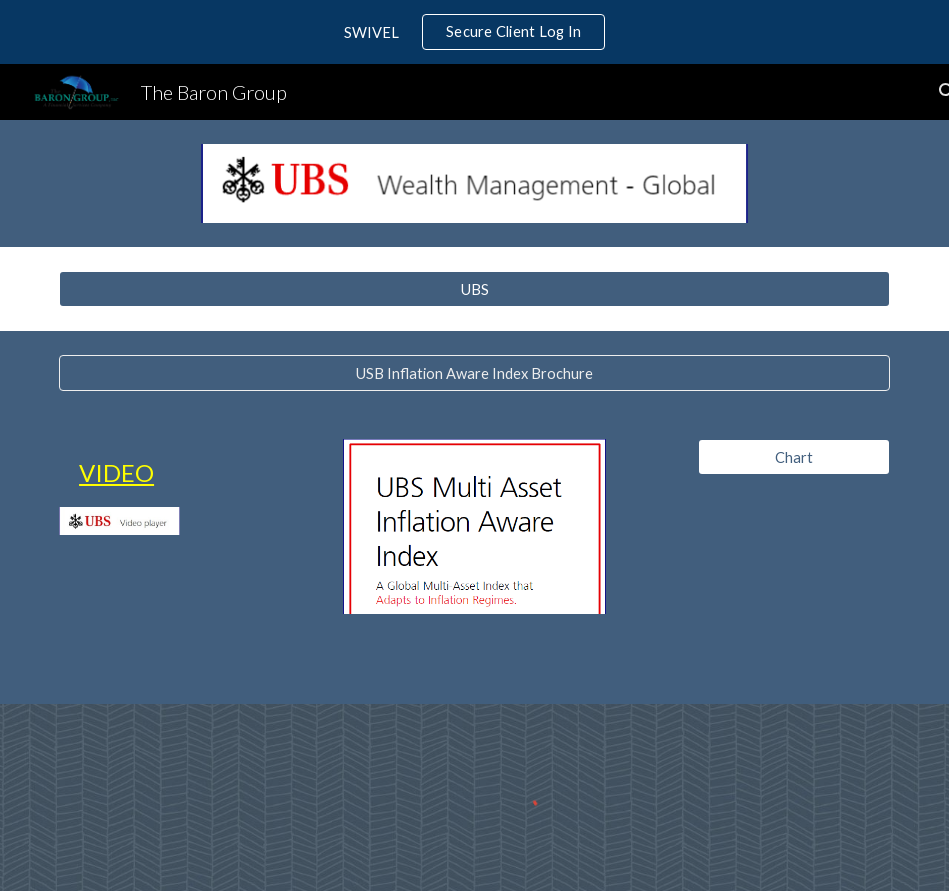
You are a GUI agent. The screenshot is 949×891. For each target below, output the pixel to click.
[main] (119, 473)
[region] (474, 32)
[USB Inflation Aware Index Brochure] (475, 373)
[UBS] (475, 289)
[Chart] (794, 457)
